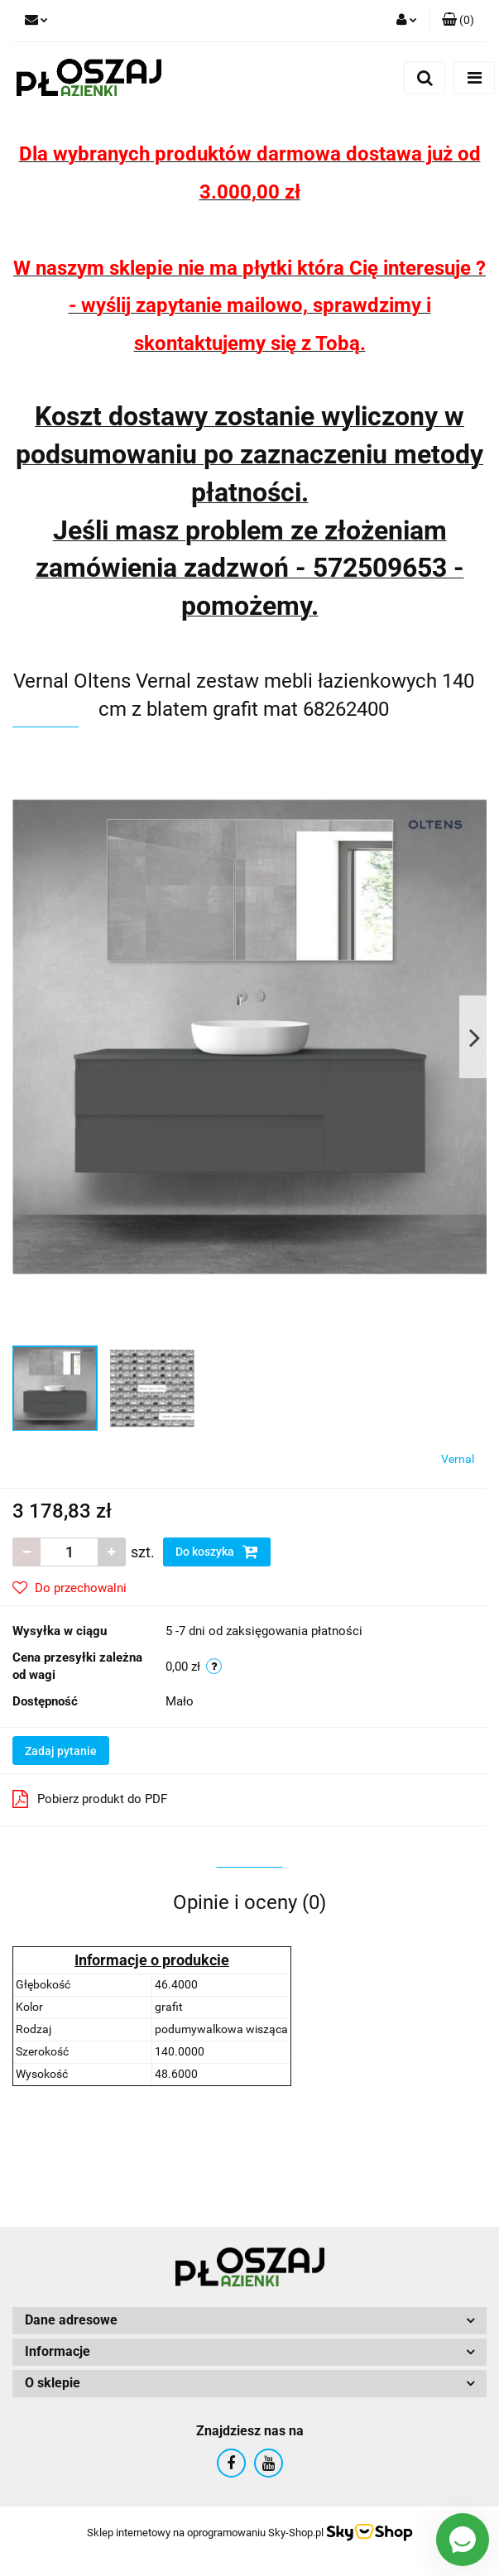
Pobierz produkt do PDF (89, 1799)
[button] (458, 20)
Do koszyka (216, 1551)
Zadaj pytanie (61, 1751)
